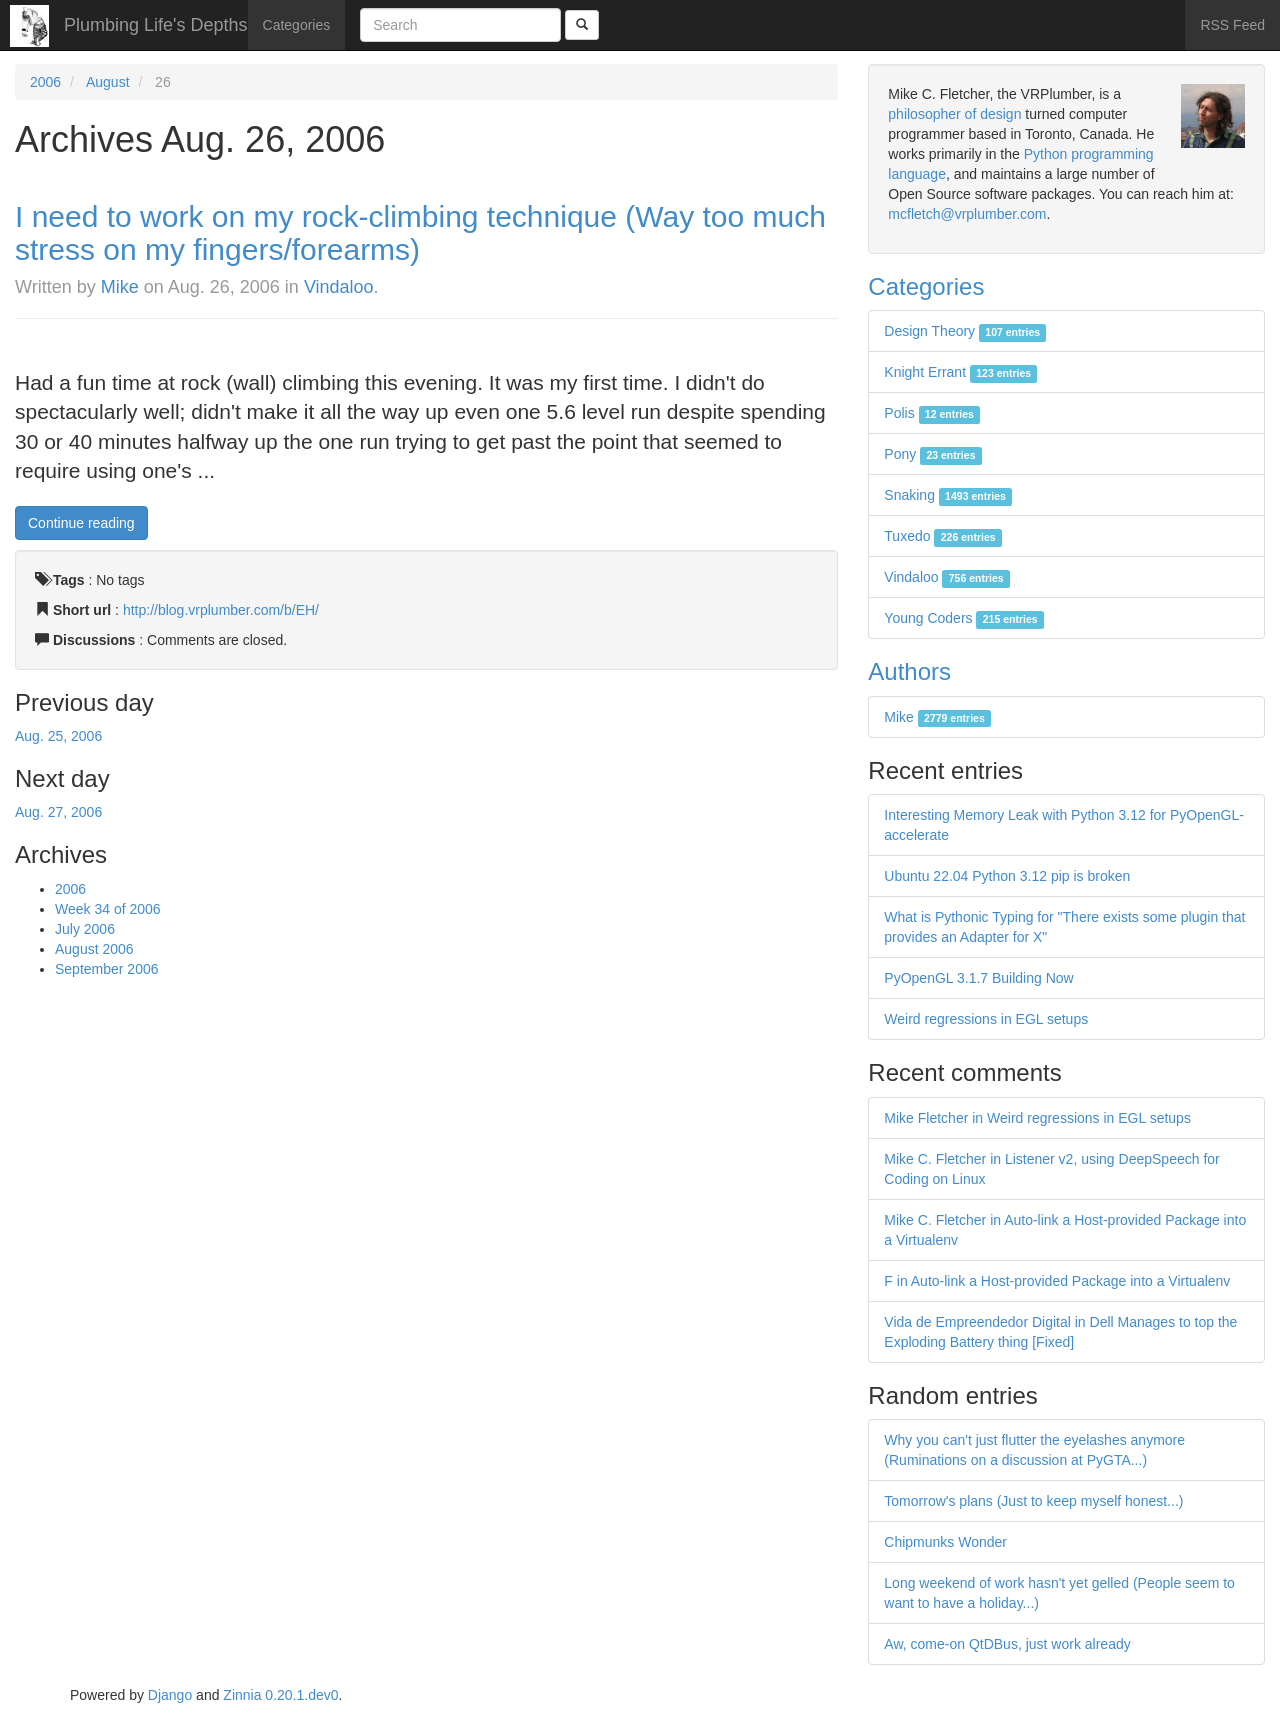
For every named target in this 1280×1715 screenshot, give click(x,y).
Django (170, 1695)
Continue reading (81, 523)
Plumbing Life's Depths (156, 25)
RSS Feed (1232, 25)
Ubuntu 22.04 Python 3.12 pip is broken (1007, 876)
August (108, 82)
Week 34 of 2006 (108, 909)
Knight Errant (960, 372)
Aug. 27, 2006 (58, 812)
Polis (932, 413)
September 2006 (107, 969)
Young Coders (964, 618)
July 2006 (85, 929)
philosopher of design (954, 114)
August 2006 (94, 949)
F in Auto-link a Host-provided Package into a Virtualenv (1057, 1281)
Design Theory (965, 331)
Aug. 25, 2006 (58, 736)
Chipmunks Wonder (945, 1542)
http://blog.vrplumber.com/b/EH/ (221, 610)
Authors (909, 671)
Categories (297, 25)
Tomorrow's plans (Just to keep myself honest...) (1033, 1501)
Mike (120, 287)
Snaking (948, 495)
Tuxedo (943, 536)
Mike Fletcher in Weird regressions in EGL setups (1037, 1118)
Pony (932, 454)
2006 (45, 82)
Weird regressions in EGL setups (986, 1019)
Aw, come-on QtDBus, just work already (1007, 1644)
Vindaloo (339, 287)
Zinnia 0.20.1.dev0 (280, 1695)
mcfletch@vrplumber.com (967, 214)
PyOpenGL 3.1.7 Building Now (978, 978)
